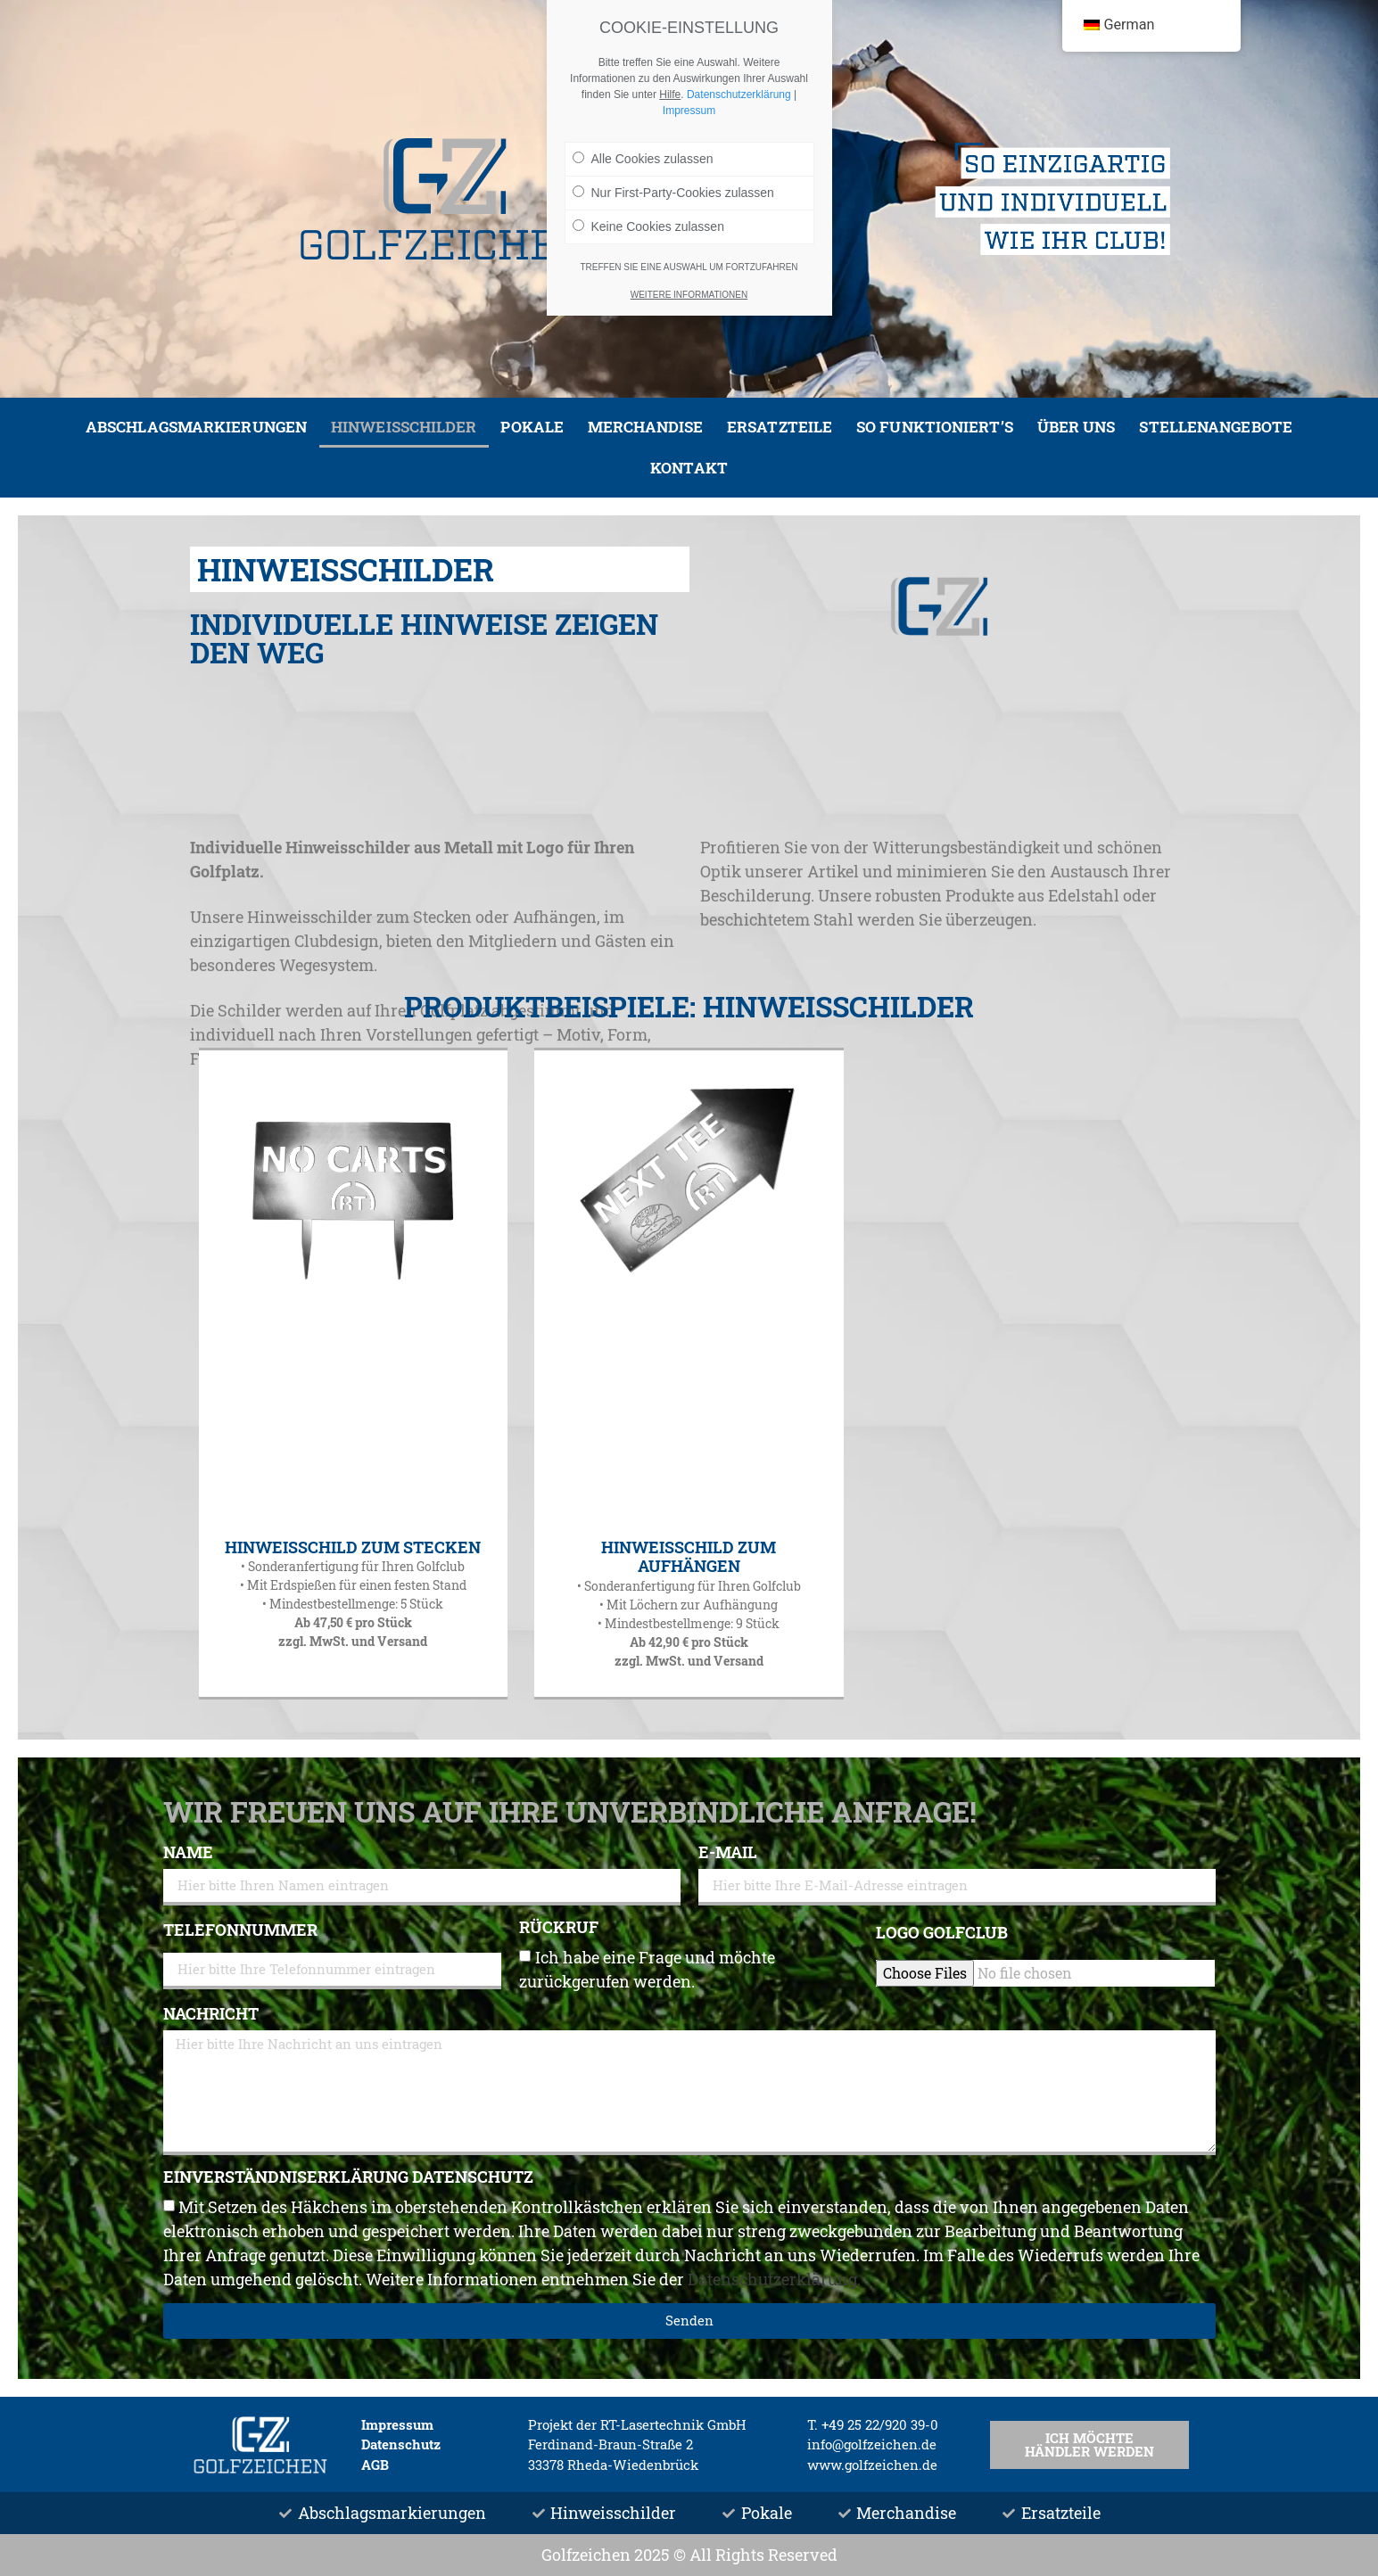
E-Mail (727, 1853)
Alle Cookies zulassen (643, 159)
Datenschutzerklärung (739, 94)
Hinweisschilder (404, 426)
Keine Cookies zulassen (648, 226)
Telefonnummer (240, 1931)
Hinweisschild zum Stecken (353, 1547)
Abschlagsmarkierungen (196, 426)
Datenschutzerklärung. (774, 2279)
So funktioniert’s (934, 426)
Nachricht (211, 2014)
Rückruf (558, 1928)
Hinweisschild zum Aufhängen (688, 1556)
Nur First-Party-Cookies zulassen (673, 192)
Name (188, 1853)
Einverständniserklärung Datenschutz (348, 2178)
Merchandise (645, 426)
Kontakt (689, 467)
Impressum (689, 110)
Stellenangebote (1215, 426)
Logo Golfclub (942, 1933)
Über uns (1076, 426)
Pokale (532, 426)
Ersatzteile (779, 426)
